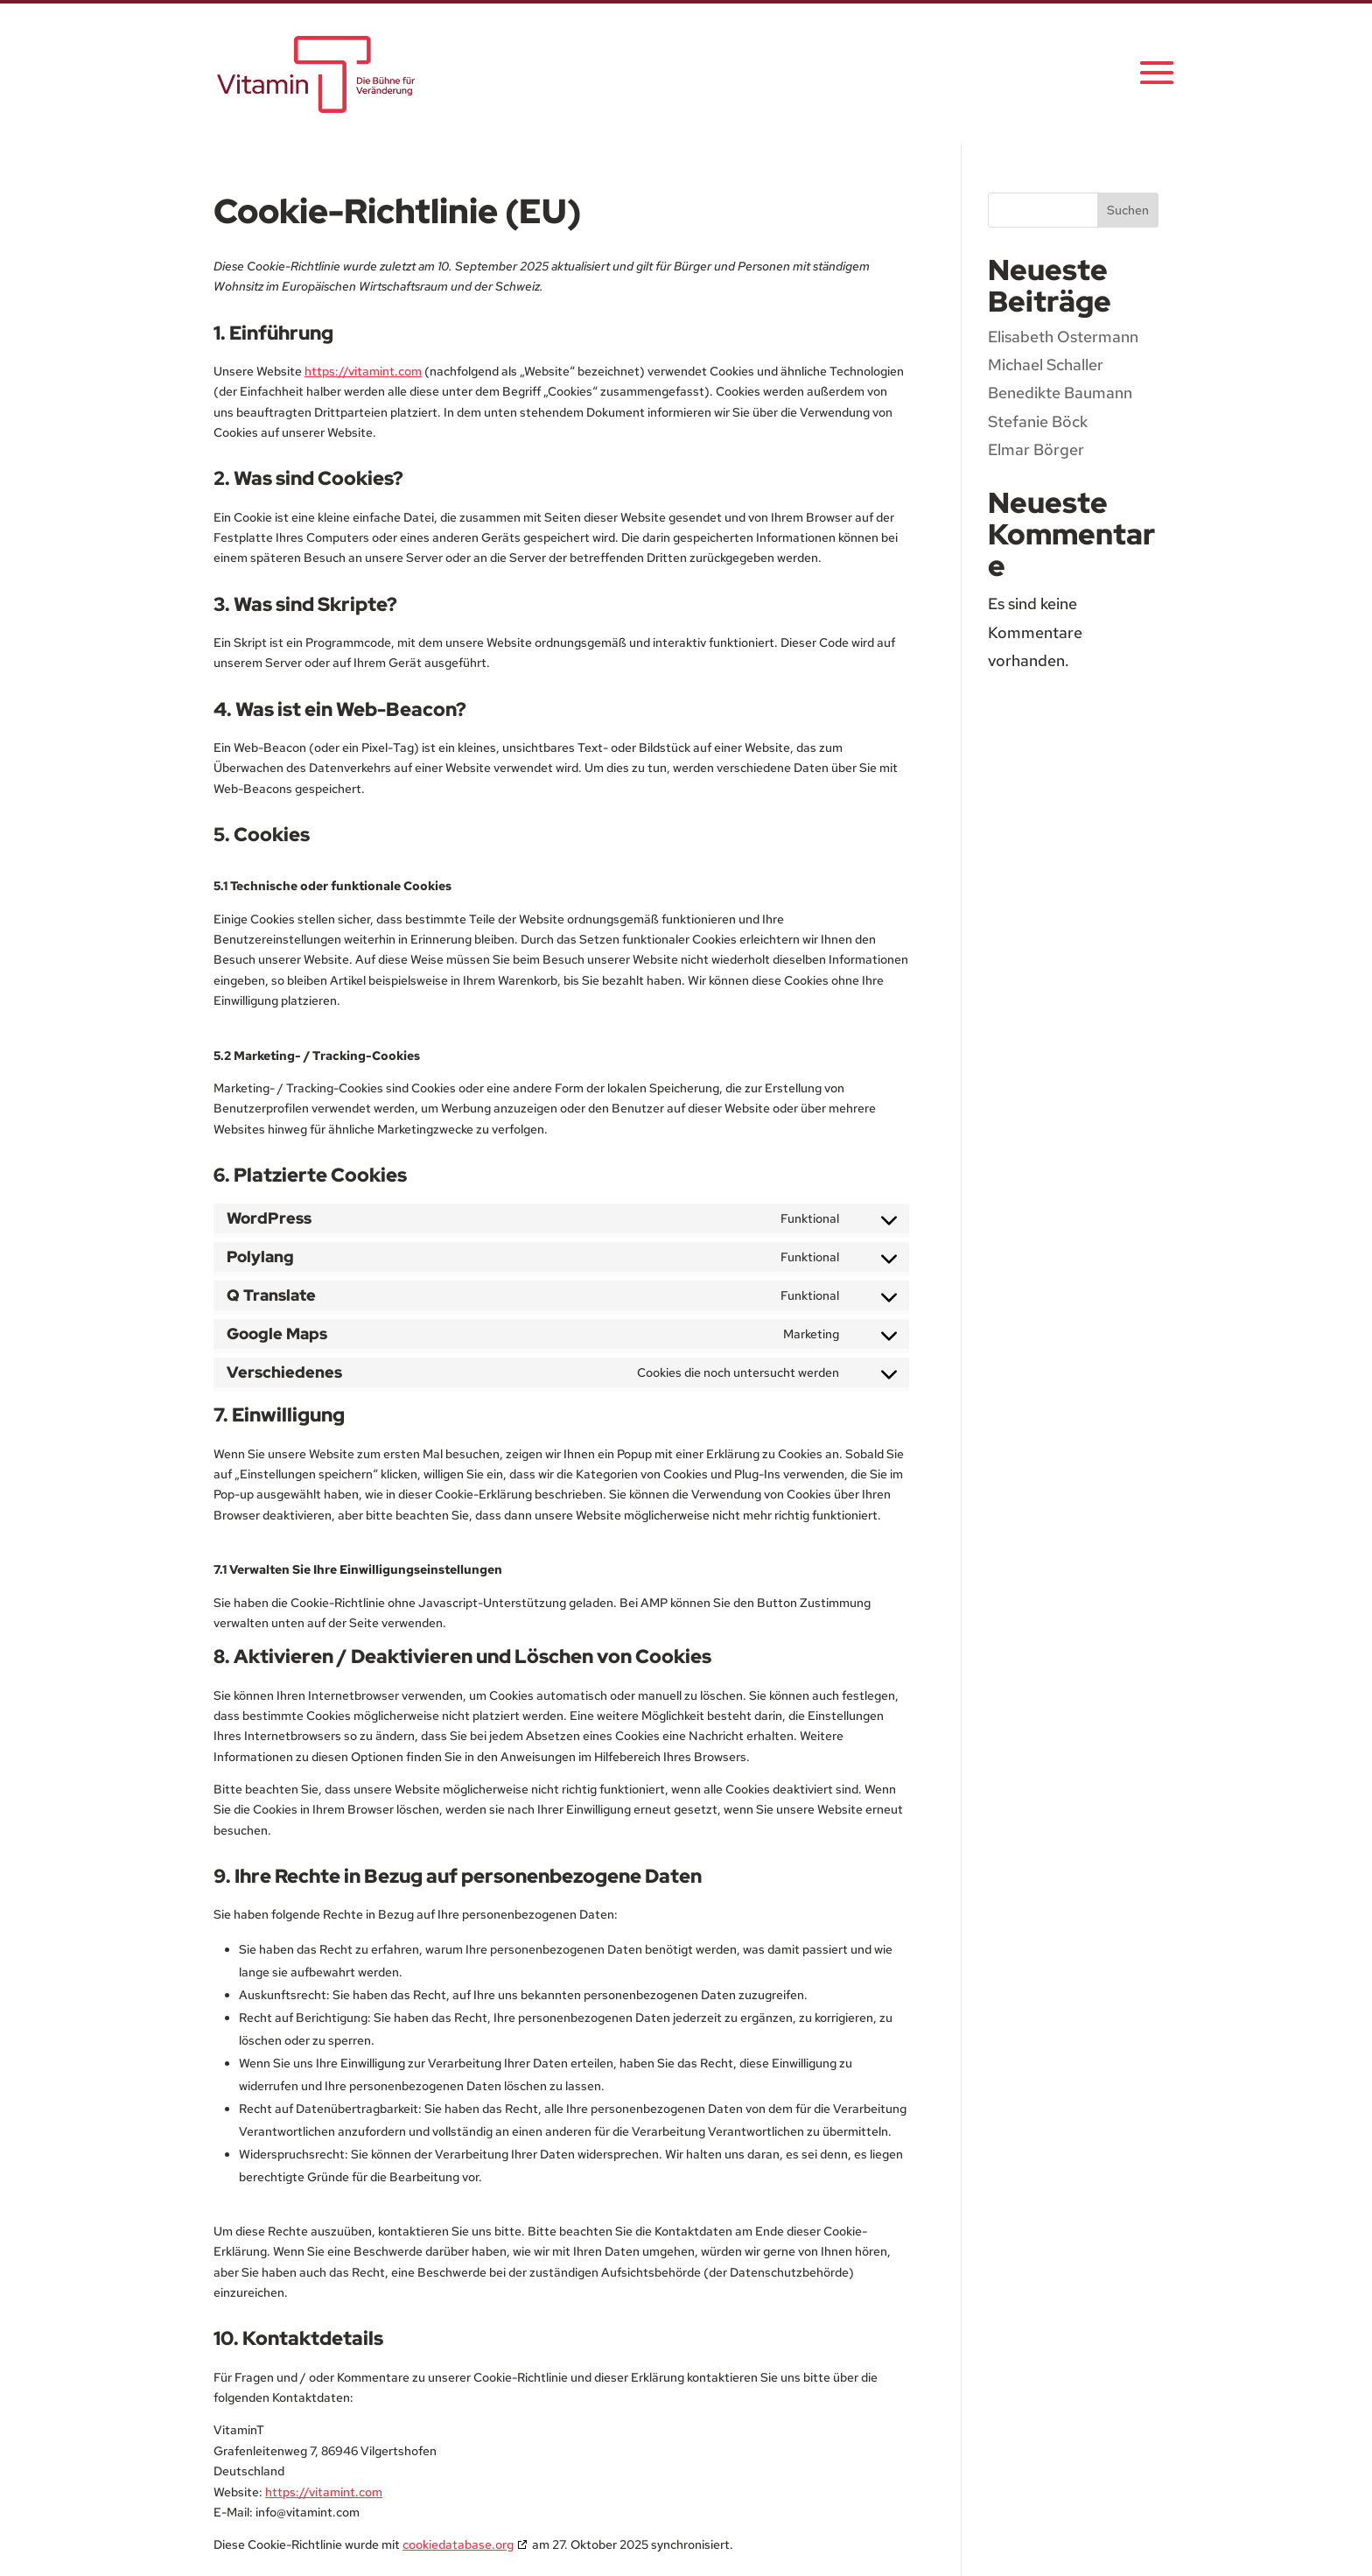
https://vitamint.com (363, 371)
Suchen (1128, 210)
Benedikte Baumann (1060, 393)
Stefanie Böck (1038, 421)
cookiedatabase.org (458, 2544)
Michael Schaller (1045, 364)
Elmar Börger (1036, 449)
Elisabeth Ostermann (1063, 336)
